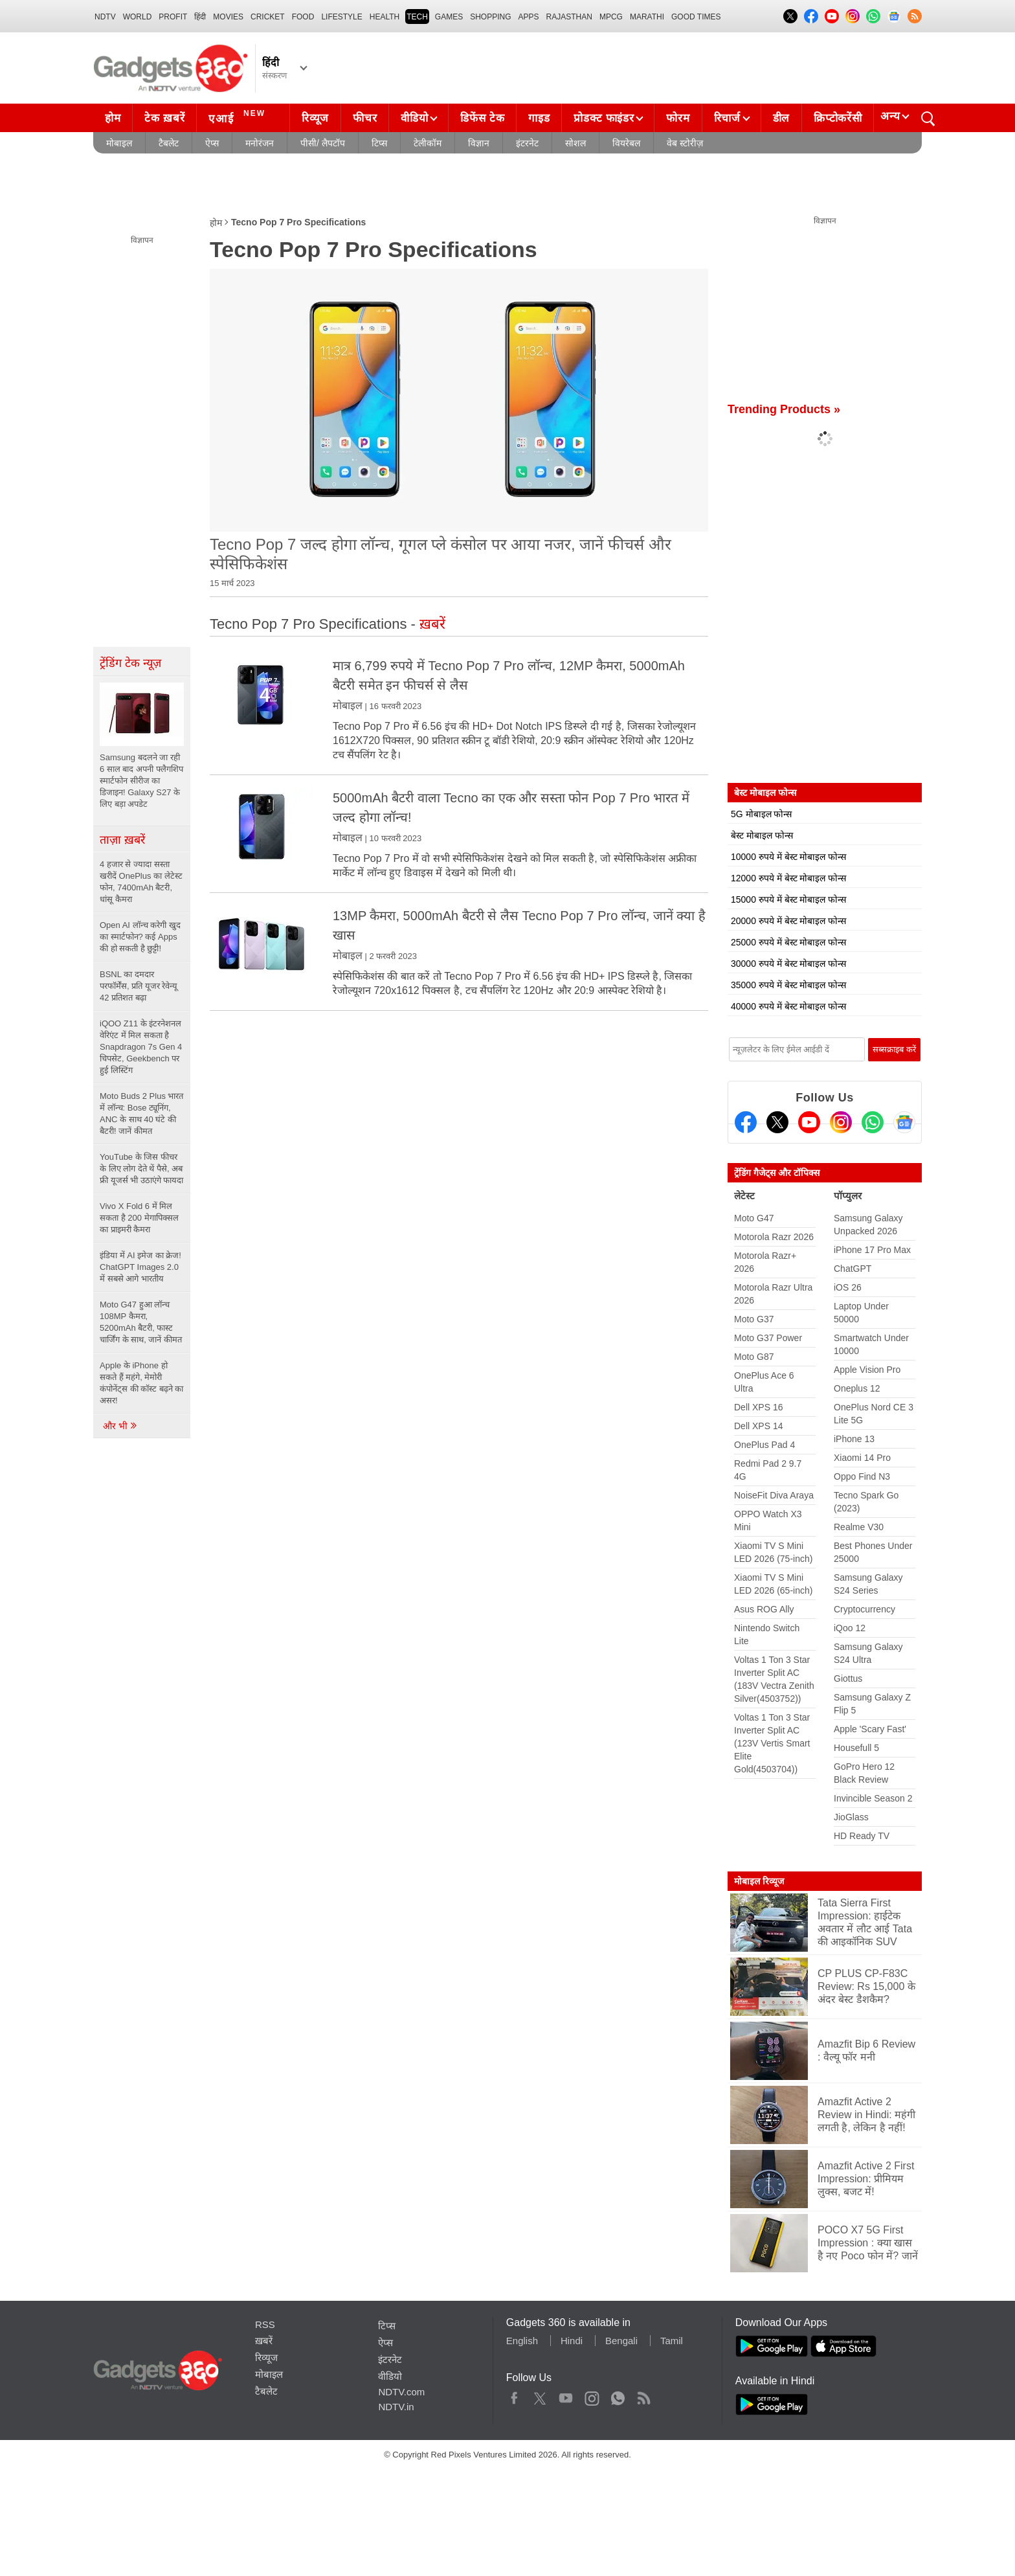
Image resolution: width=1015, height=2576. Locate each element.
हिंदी (200, 16)
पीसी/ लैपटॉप (322, 143)
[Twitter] (777, 1122)
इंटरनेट (527, 143)
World (137, 16)
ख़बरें (264, 2340)
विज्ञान (478, 143)
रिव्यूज (315, 118)
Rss (643, 2395)
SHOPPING (490, 16)
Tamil (671, 2340)
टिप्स (379, 143)
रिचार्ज (727, 118)
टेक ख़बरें (164, 118)
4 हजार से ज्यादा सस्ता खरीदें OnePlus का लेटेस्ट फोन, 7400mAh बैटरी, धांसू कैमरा (141, 881)
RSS (265, 2324)
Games (449, 16)
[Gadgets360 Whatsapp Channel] (873, 1122)
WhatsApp (618, 2395)
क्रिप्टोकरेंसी (838, 118)
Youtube (566, 2395)
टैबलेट (169, 143)
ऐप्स (212, 143)
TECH (417, 16)
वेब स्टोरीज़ (685, 143)
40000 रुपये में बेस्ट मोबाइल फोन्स (788, 1006)
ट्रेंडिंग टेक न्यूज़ (130, 663)
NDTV (105, 16)
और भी (120, 1426)
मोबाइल (119, 143)
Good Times (695, 16)
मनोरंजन (259, 143)
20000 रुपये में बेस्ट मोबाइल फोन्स (788, 921)
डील (781, 118)
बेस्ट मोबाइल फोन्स (762, 835)
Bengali (621, 2340)
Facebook (514, 2395)
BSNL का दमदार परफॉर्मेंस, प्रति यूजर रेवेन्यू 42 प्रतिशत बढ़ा (138, 985)
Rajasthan (569, 16)
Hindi (572, 2340)
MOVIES (228, 16)
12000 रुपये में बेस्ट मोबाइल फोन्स (788, 878)
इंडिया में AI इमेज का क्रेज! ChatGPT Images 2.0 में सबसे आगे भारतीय (140, 1266)
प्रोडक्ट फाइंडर (604, 118)
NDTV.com (401, 2391)
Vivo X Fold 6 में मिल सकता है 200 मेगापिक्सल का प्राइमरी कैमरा (139, 1217)
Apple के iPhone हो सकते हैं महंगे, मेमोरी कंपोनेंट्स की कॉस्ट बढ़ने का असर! (141, 1383)
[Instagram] (841, 1122)
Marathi (647, 16)
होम (112, 118)
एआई (238, 116)
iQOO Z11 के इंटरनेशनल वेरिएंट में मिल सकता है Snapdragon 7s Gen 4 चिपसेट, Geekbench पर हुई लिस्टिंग (141, 1047)
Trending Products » (784, 409)
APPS (529, 16)
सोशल (575, 143)
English (522, 2340)
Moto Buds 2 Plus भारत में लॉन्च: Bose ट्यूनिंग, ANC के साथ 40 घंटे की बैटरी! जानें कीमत (142, 1113)
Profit (173, 16)
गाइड (539, 118)
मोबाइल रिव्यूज (759, 1881)
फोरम (677, 118)
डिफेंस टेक (482, 118)
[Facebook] (746, 1122)
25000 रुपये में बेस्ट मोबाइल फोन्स (788, 942)
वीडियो (414, 118)
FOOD (303, 16)
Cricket (268, 16)
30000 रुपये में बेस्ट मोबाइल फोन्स (788, 963)
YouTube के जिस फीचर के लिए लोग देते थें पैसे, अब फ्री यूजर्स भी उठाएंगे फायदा (141, 1168)
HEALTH (384, 16)
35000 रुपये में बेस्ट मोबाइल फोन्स (788, 985)
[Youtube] (809, 1122)
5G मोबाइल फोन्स (761, 814)
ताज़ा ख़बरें (122, 839)
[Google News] (904, 1122)
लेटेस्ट (744, 1195)
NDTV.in (396, 2406)
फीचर (365, 118)
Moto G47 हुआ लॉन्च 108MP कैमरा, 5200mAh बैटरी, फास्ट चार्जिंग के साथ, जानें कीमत (141, 1322)
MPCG (611, 16)
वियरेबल (626, 143)
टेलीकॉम (427, 143)
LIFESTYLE (341, 16)
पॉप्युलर (848, 1195)
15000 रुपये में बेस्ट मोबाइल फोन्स (788, 899)
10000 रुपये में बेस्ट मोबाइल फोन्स (788, 857)
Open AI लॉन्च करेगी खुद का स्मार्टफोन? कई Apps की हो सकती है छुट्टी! (140, 936)
